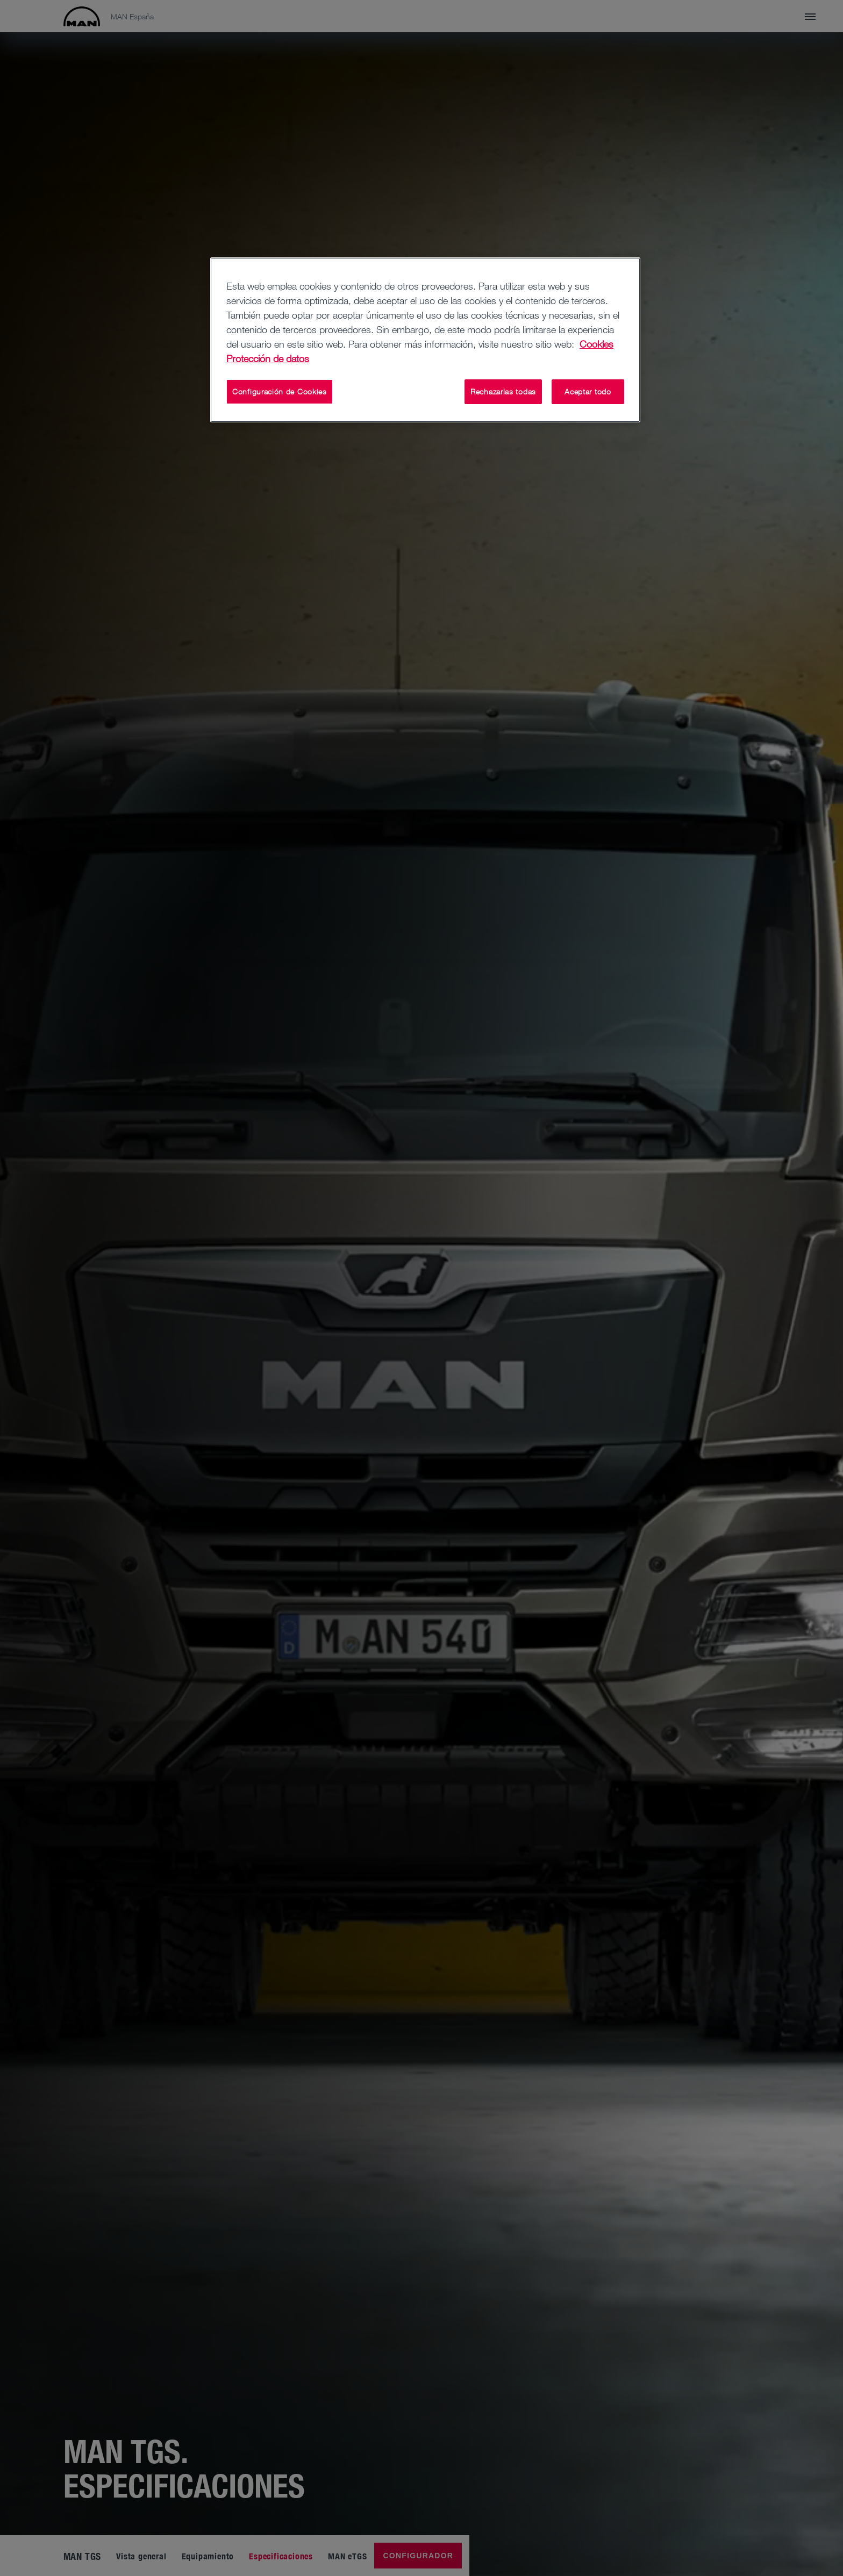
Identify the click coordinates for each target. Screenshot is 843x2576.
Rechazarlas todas (503, 391)
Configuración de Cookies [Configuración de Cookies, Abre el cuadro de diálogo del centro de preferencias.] (279, 391)
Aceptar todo (588, 391)
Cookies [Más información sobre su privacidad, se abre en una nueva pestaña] (596, 344)
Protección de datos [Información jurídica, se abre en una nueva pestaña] (267, 358)
